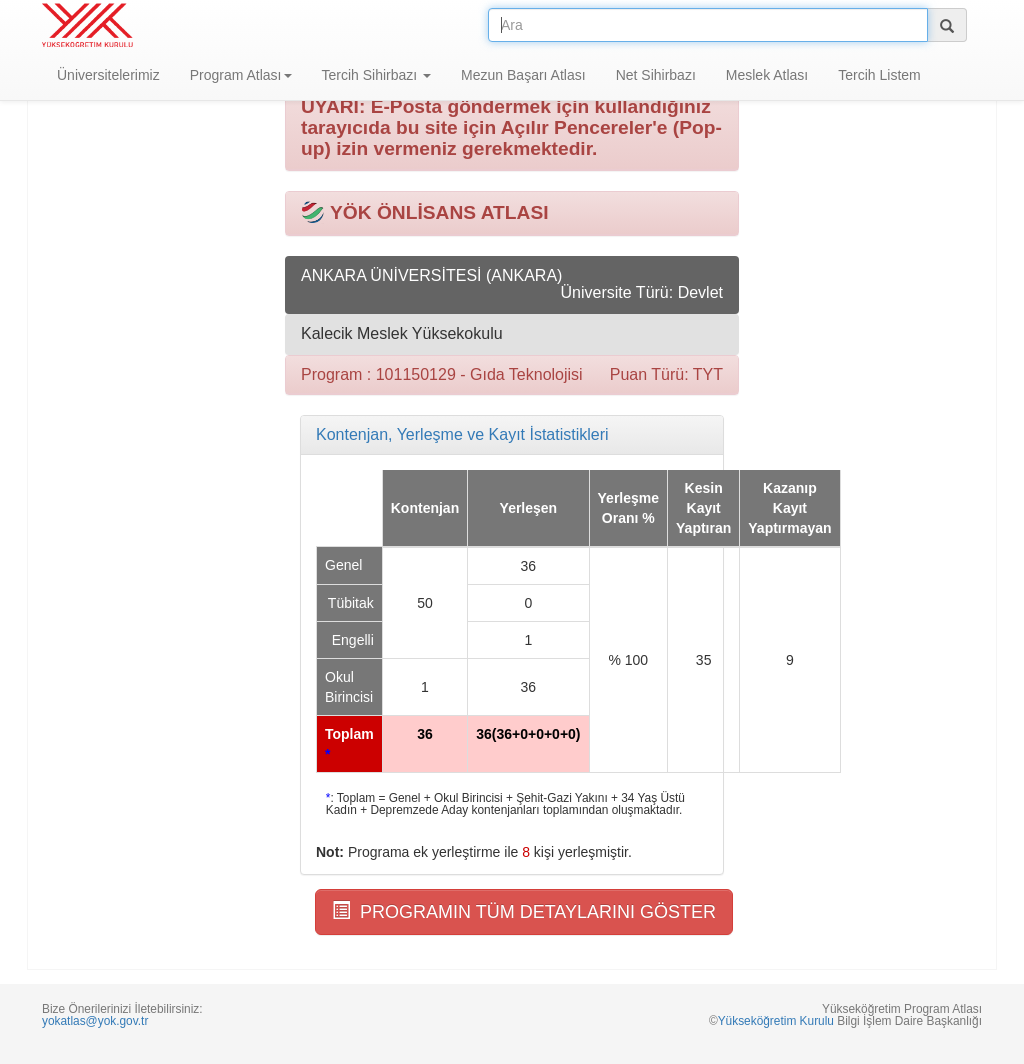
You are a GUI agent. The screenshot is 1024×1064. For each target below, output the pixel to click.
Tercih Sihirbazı (377, 75)
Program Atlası (241, 75)
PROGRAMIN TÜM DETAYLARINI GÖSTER (524, 911)
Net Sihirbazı (656, 75)
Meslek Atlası (767, 75)
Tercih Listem (879, 75)
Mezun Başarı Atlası (523, 75)
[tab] (512, 435)
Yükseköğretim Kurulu (776, 1021)
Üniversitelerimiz (108, 75)
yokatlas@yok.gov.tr (95, 1021)
